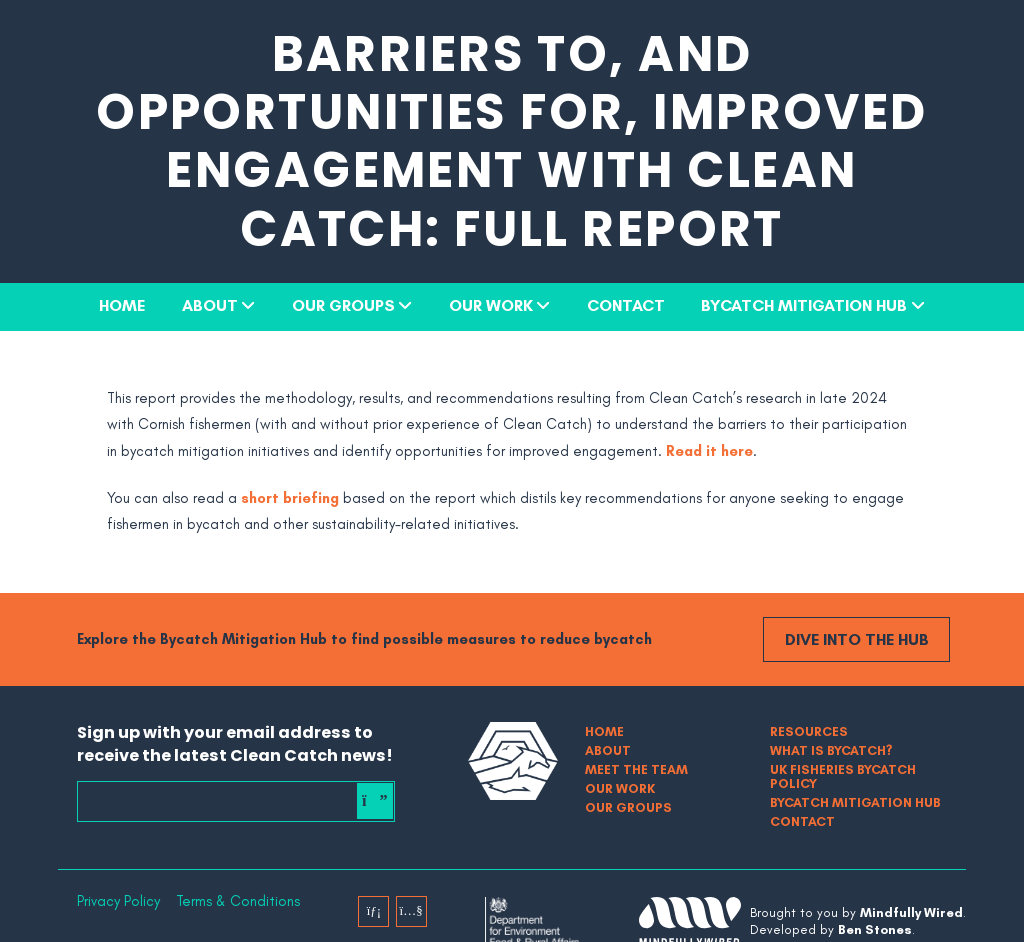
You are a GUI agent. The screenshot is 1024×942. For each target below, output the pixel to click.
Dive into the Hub (857, 639)
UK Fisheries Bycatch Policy (843, 776)
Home (122, 305)
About (210, 305)
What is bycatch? (831, 750)
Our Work (491, 305)
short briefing (290, 498)
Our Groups (343, 305)
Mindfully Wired (911, 912)
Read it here (709, 451)
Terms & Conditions (238, 901)
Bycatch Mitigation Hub (804, 305)
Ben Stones (875, 929)
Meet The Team (636, 769)
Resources (809, 731)
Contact (626, 305)
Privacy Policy (118, 901)
